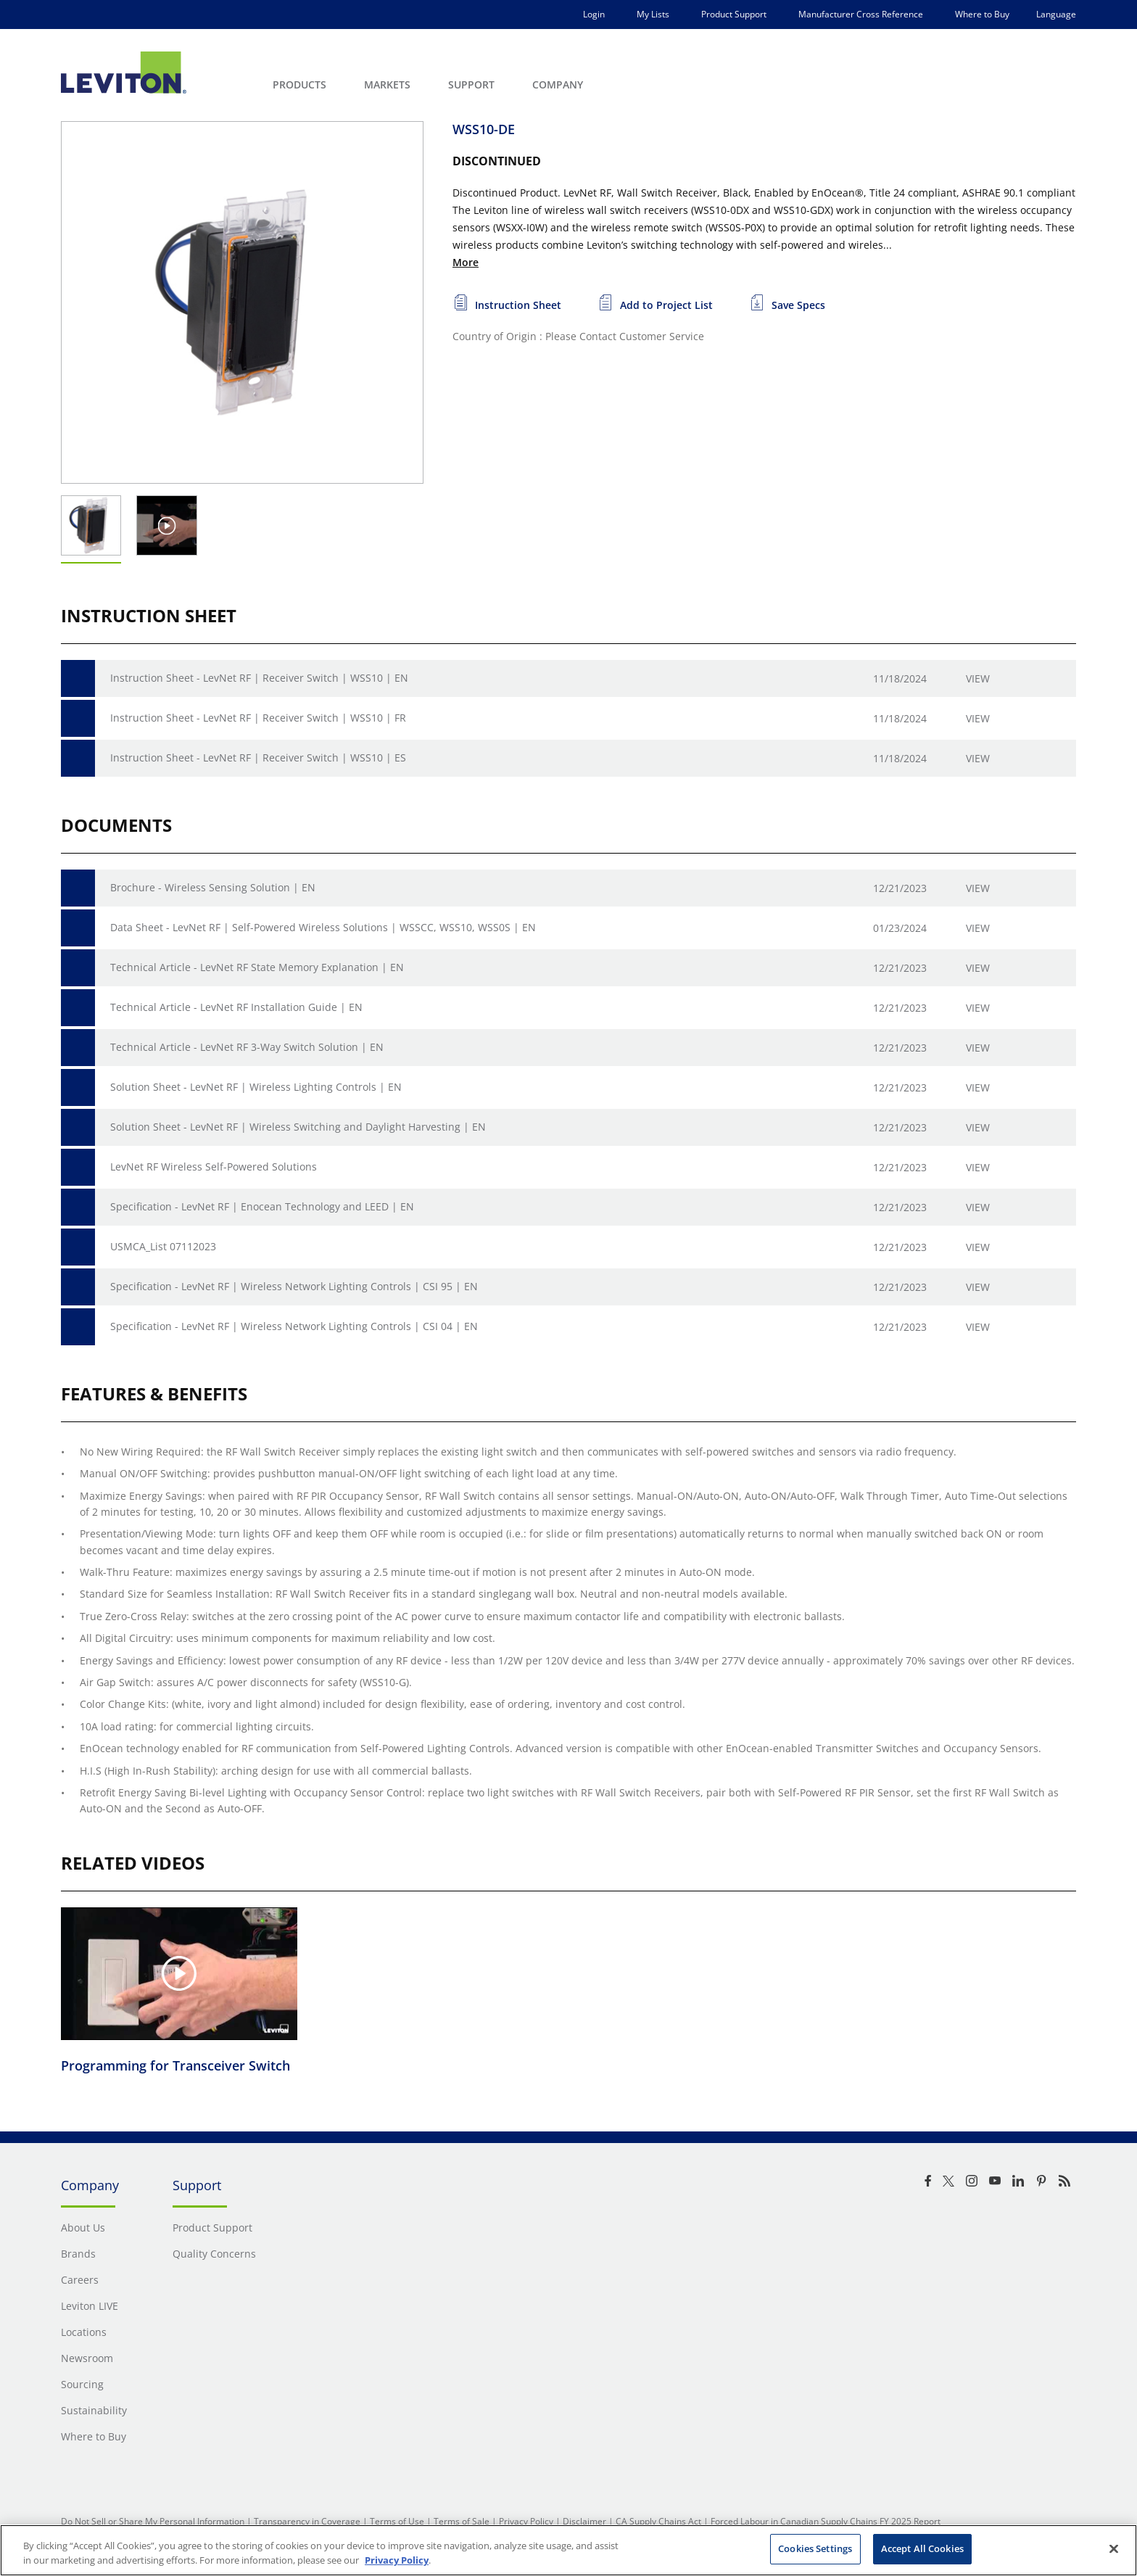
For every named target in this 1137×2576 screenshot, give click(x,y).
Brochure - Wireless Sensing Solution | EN (212, 887)
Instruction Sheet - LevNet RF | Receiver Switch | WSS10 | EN (259, 678)
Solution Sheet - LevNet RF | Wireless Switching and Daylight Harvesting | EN (298, 1127)
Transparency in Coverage (307, 2521)
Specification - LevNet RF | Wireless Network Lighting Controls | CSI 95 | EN (294, 1286)
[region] (568, 2550)
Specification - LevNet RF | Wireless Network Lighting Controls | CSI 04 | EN (294, 1326)
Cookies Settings (815, 2548)
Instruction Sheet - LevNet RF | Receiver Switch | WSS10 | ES (258, 757)
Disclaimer (584, 2521)
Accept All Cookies (922, 2548)
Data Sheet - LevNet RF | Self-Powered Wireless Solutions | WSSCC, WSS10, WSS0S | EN (323, 927)
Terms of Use (397, 2521)
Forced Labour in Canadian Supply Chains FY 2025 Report (825, 2521)
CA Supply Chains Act (658, 2521)
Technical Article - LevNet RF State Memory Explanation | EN (257, 967)
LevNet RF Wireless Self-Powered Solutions (213, 1166)
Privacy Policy (526, 2521)
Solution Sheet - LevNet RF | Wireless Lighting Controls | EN (256, 1087)
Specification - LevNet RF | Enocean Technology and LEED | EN (262, 1206)
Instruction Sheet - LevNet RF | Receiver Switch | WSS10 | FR (258, 717)
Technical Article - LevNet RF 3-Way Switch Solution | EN (247, 1047)
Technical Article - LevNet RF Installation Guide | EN (236, 1007)
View (978, 678)
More (465, 262)
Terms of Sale (461, 2521)
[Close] (1114, 2548)
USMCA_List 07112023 (163, 1246)
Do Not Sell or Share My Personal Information (152, 2521)
